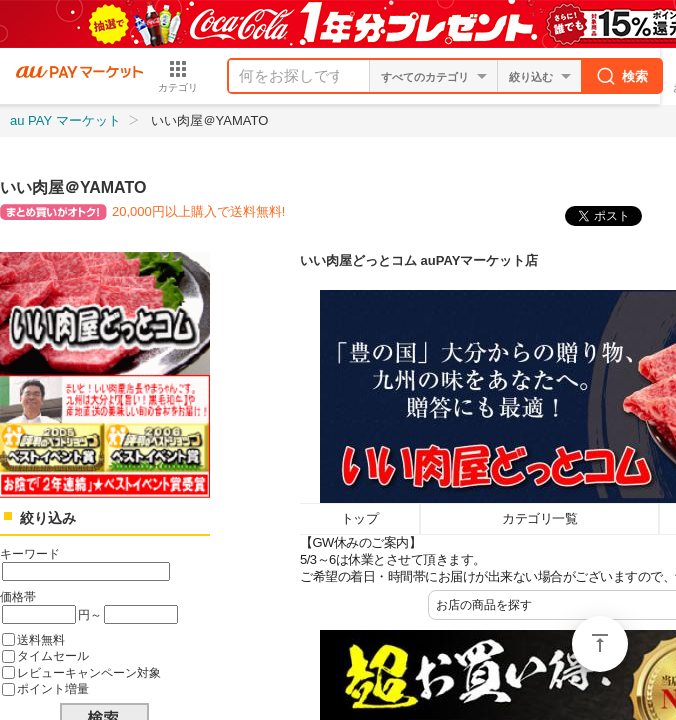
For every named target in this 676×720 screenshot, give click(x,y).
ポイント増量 (53, 688)
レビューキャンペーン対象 (89, 672)
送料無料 (41, 639)
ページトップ (600, 644)
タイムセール (53, 655)
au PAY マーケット (65, 120)
